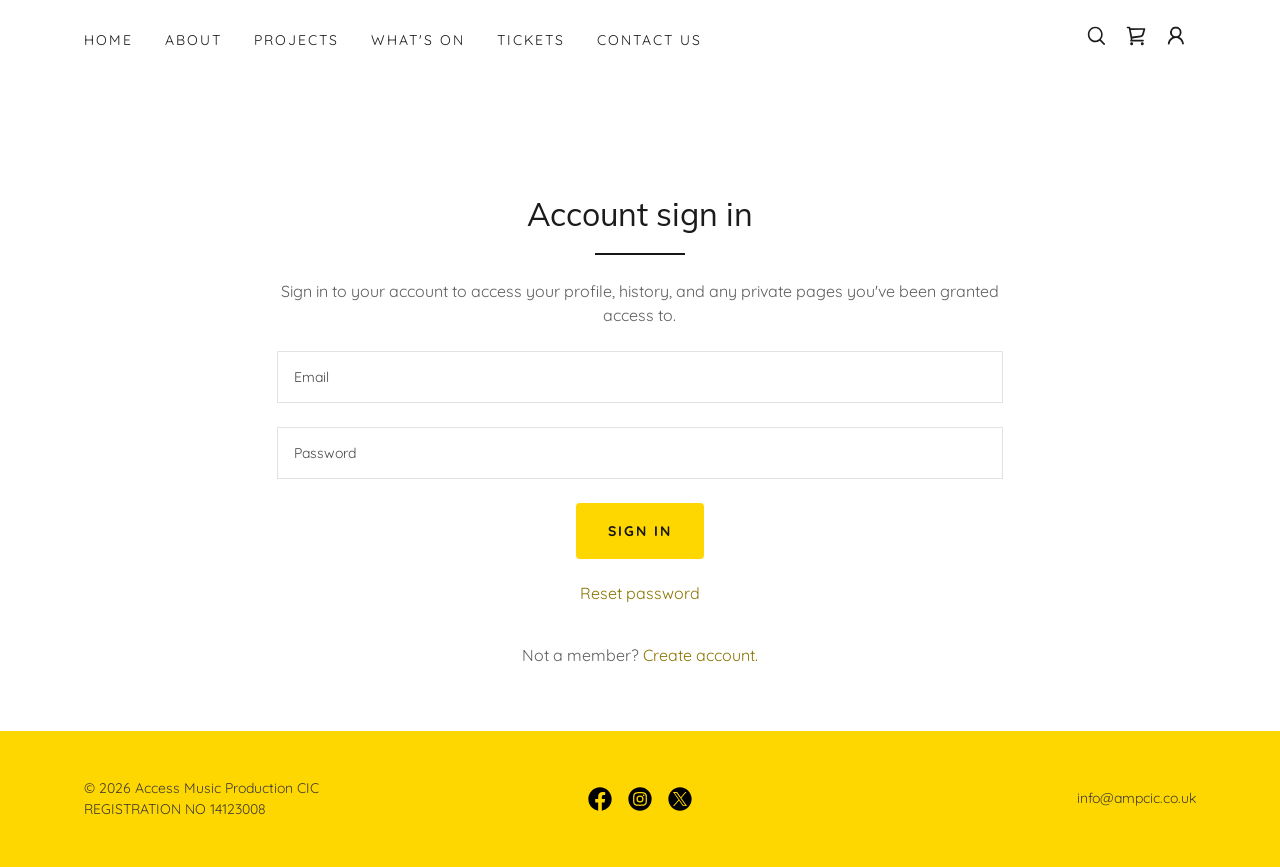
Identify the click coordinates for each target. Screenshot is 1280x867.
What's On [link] (418, 40)
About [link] (193, 40)
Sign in (640, 531)
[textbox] (639, 377)
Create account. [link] (700, 655)
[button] (1176, 36)
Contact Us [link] (649, 40)
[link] (1136, 36)
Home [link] (108, 40)
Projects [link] (296, 40)
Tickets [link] (531, 40)
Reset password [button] (640, 593)
